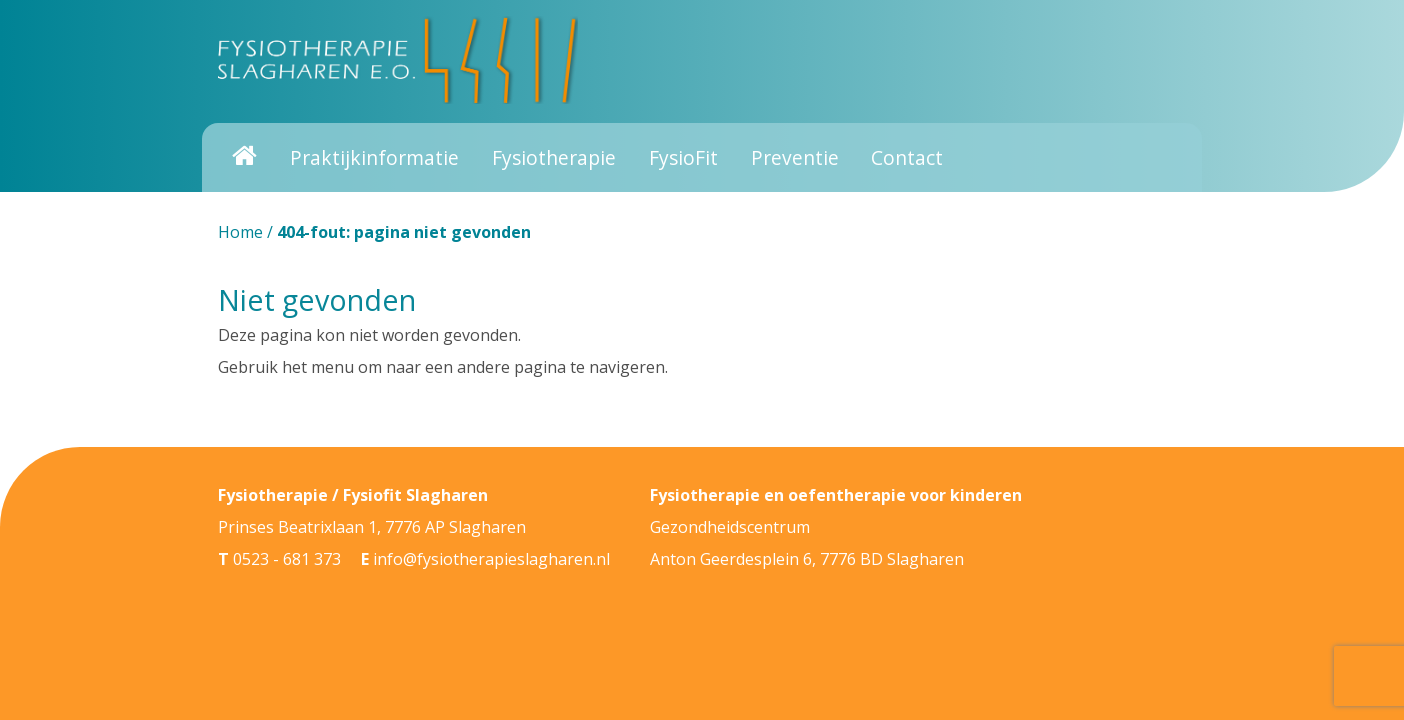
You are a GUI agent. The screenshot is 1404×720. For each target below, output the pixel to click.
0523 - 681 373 (287, 559)
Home (240, 232)
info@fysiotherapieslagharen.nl (491, 559)
